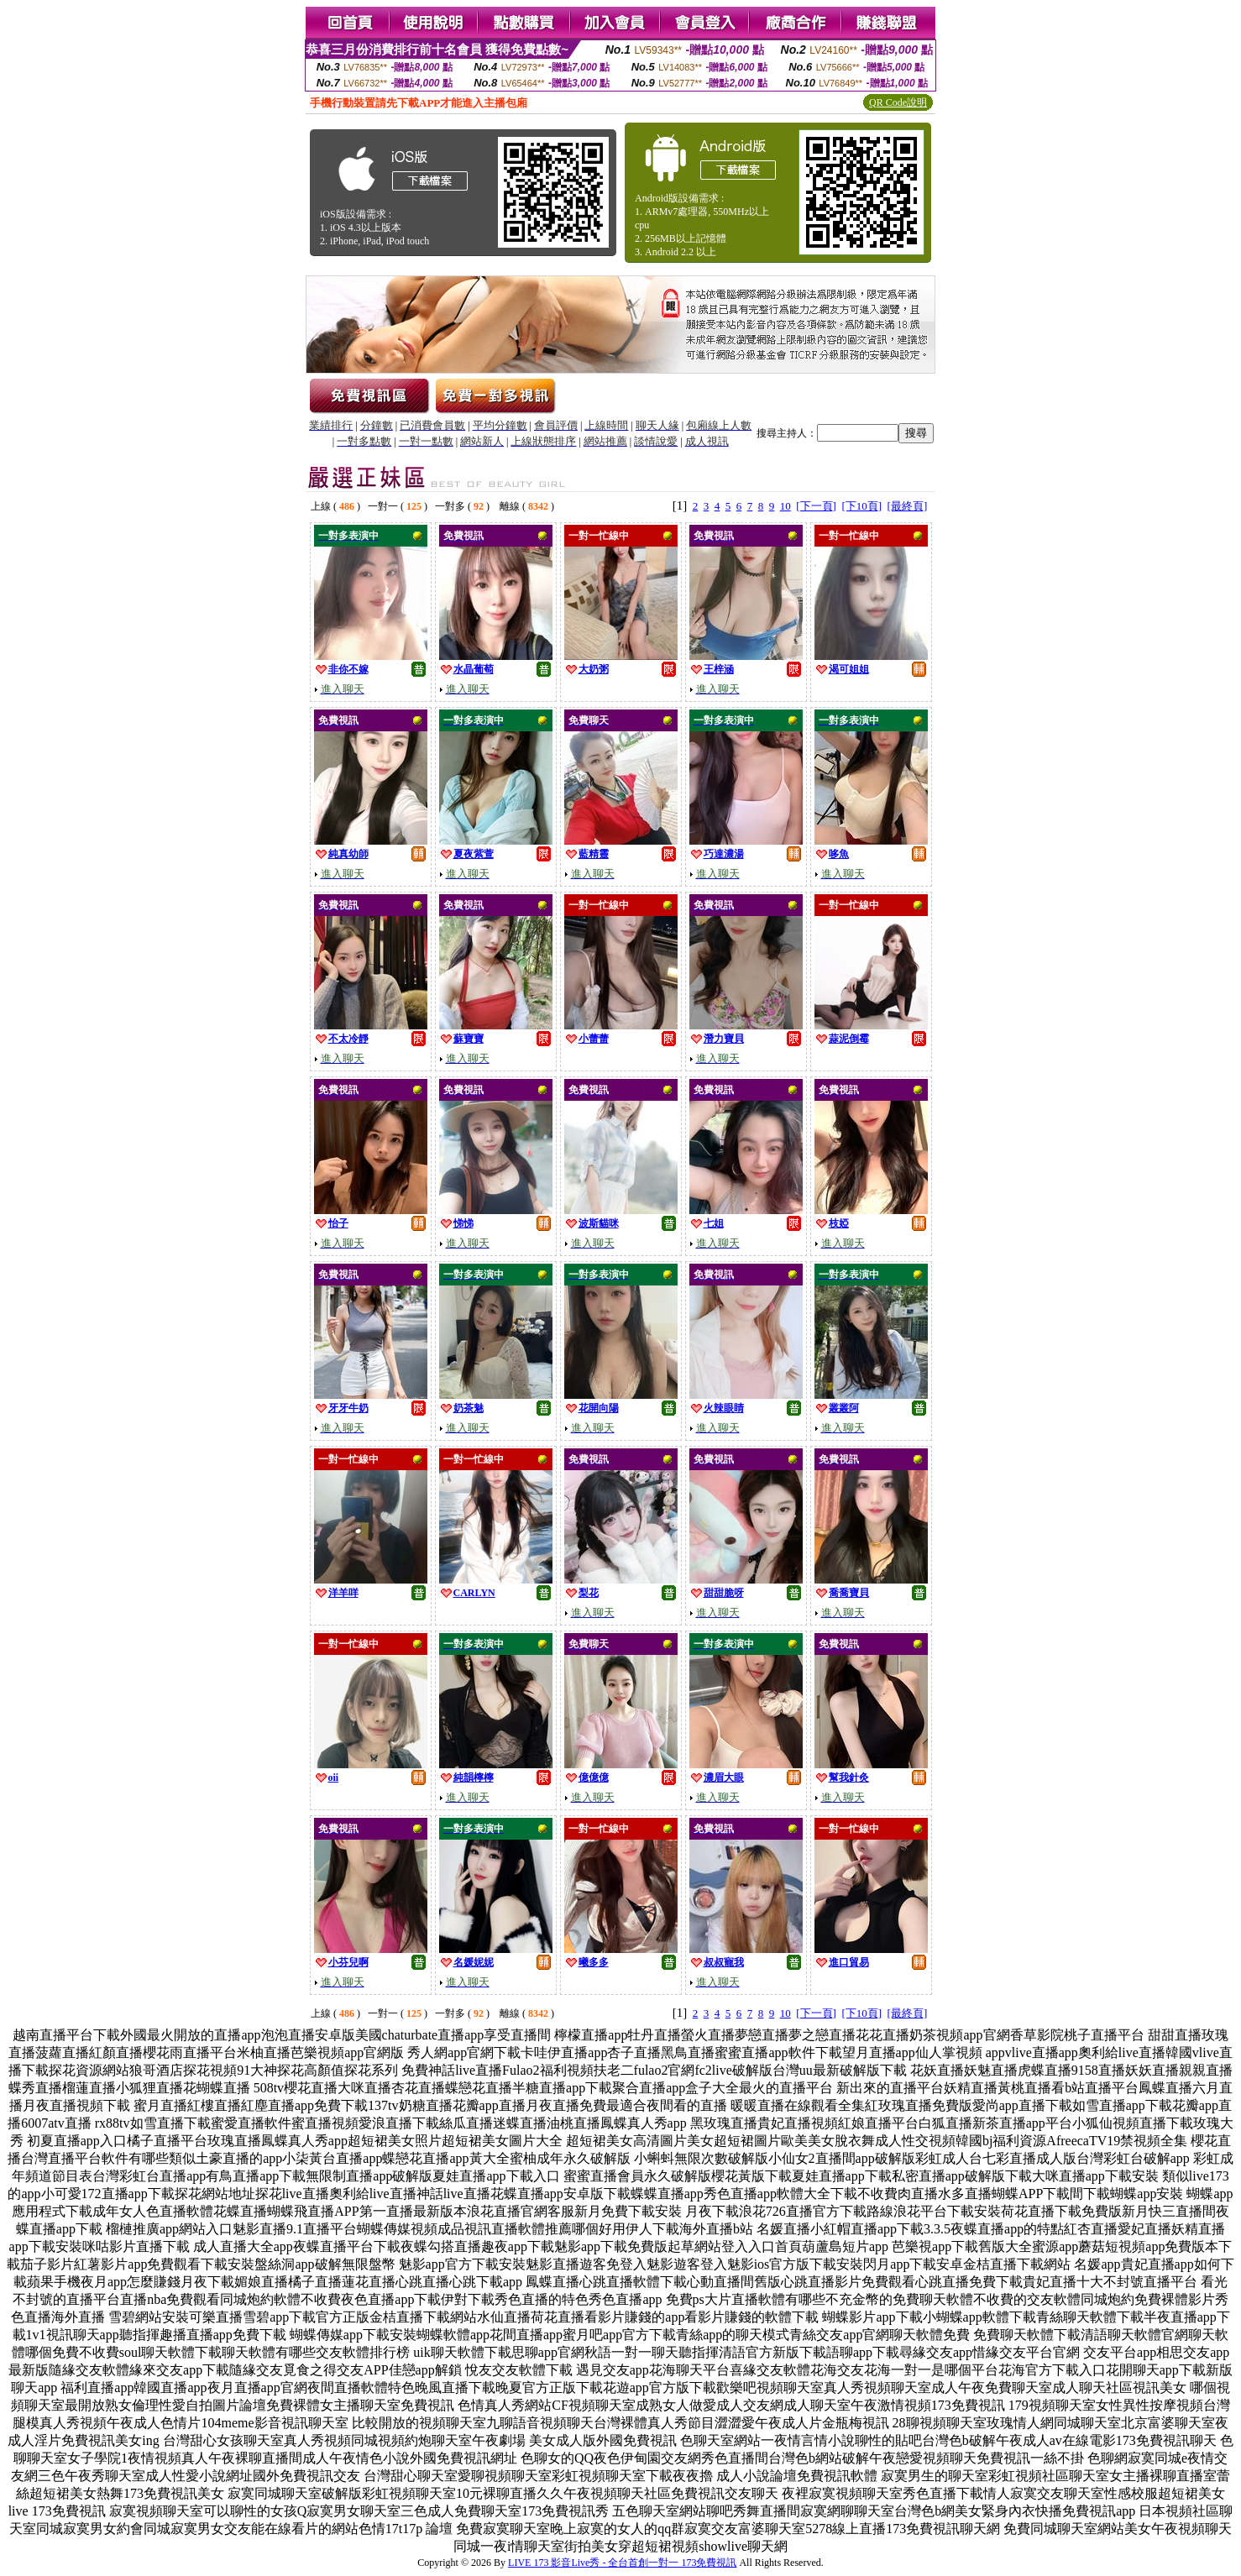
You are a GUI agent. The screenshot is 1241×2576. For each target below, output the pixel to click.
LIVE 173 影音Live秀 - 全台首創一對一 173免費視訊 (622, 2562)
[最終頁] (908, 506)
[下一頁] (816, 506)
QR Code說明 (898, 102)
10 (785, 506)
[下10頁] (861, 506)
